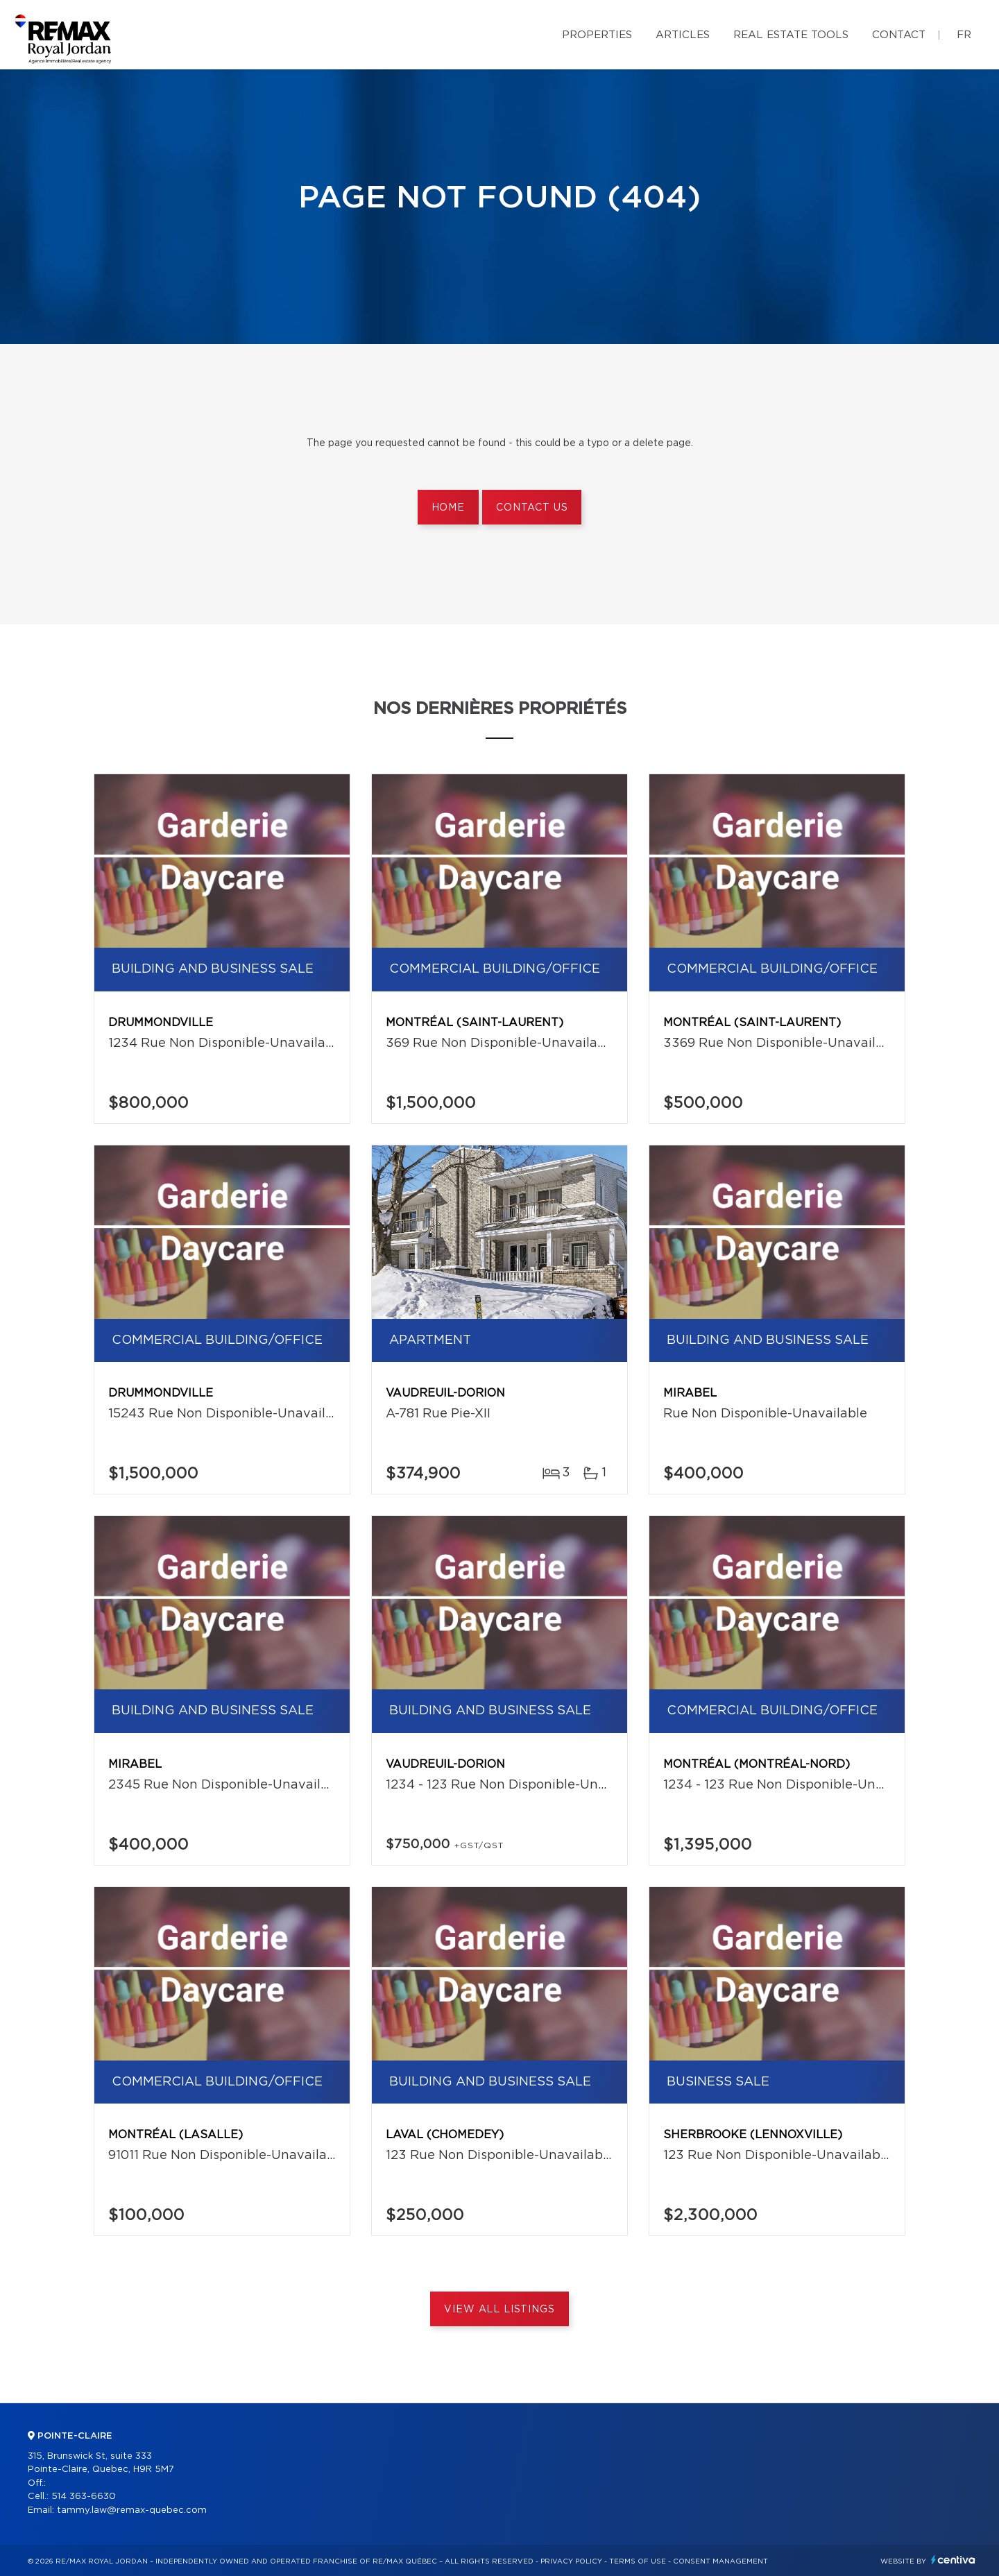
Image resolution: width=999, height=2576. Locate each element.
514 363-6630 (83, 2496)
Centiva (953, 2559)
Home (448, 508)
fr (964, 35)
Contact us (531, 508)
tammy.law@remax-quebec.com (132, 2510)
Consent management (720, 2561)
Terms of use (637, 2561)
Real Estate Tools (790, 35)
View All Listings (499, 2309)
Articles (683, 35)
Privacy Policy (571, 2561)
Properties (597, 35)
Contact (898, 35)
